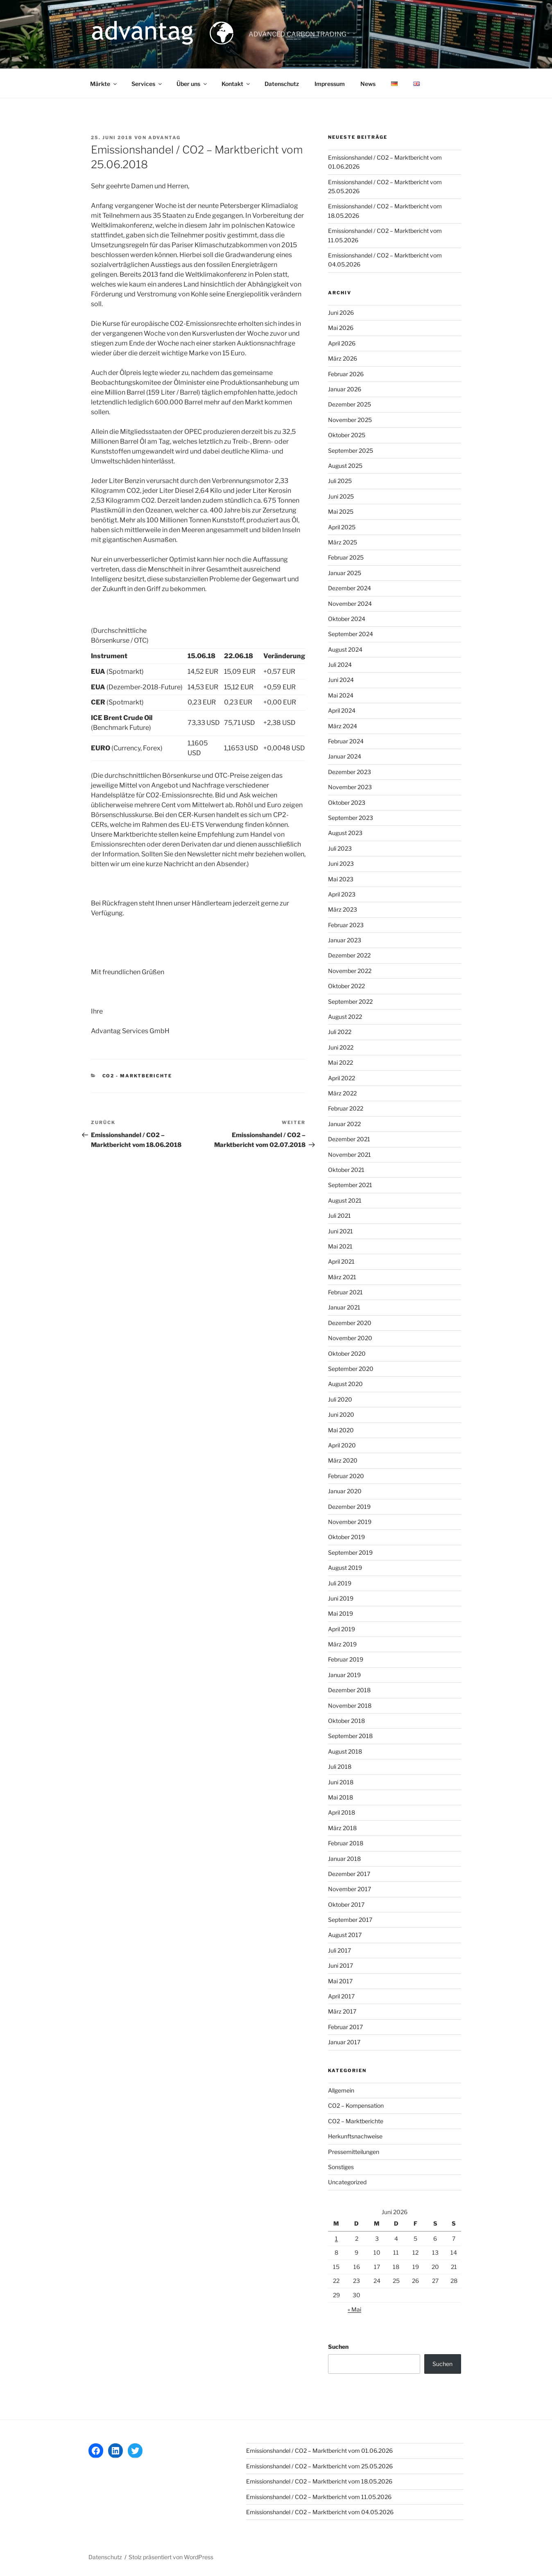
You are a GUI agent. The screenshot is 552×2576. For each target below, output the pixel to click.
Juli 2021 (339, 1215)
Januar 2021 (344, 1307)
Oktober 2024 (346, 618)
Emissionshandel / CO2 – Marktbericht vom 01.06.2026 (319, 2450)
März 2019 (342, 1644)
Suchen (338, 2346)
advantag (164, 137)
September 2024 (350, 633)
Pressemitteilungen (353, 2151)
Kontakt (236, 83)
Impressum (329, 83)
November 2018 (349, 1705)
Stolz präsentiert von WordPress (171, 2556)
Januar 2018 (344, 1858)
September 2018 (350, 1735)
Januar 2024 (344, 756)
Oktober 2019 (346, 1536)
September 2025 (350, 450)
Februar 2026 (346, 373)
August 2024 (345, 649)
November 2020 (350, 1337)
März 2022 (342, 1093)
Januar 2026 (344, 389)
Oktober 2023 (346, 802)
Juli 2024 (340, 664)
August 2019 (345, 1567)
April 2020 (342, 1445)
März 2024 (342, 725)
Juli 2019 (339, 1583)
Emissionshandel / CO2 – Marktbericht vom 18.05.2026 (319, 2481)
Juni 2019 (340, 1598)
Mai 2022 (340, 1062)
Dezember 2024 (349, 588)
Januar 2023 (344, 940)
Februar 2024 (346, 741)
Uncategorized (347, 2182)
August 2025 (345, 465)
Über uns (192, 83)
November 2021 (349, 1154)
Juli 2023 (340, 848)
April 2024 (341, 710)
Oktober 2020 (347, 1353)
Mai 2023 (340, 879)
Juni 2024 (341, 679)
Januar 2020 (345, 1491)
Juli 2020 (340, 1399)
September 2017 (350, 1919)
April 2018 (341, 1812)
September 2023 (350, 817)
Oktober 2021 (346, 1169)
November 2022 (349, 970)
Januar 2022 (344, 1123)
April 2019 (341, 1629)
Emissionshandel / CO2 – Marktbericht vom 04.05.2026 (320, 2511)
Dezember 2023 (349, 771)
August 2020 (345, 1383)
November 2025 (350, 419)
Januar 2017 (344, 2042)
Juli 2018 (339, 1766)
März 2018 (342, 1827)
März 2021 (342, 1276)
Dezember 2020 (349, 1322)
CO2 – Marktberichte (355, 2121)
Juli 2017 (339, 1950)
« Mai (354, 2309)
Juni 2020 (341, 1414)
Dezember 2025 (349, 404)
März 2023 (342, 909)
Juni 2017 (340, 1965)
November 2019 (349, 1521)
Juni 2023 (341, 863)
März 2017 (342, 2011)
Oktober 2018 (346, 1720)
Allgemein (341, 2090)
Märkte (104, 83)
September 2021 (350, 1184)
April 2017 (341, 1996)
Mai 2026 (340, 327)
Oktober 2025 (346, 434)
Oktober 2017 (346, 1904)
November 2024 (350, 603)
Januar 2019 (344, 1674)
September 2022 (350, 1001)
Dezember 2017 (349, 1873)
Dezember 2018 (349, 1689)
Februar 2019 (345, 1659)
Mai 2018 (340, 1797)
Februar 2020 (346, 1475)
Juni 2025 (341, 496)
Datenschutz (282, 83)
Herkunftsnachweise (355, 2136)
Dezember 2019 (349, 1506)
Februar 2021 (345, 1292)
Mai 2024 (340, 695)
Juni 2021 (340, 1231)
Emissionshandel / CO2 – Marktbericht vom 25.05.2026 (319, 2466)
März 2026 (342, 358)
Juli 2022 (339, 1031)
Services (147, 83)
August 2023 (345, 832)
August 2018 (345, 1751)
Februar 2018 (345, 1843)
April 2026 (341, 343)
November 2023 (350, 786)
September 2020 (350, 1368)
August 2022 (345, 1016)
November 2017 (349, 1888)
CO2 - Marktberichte (137, 1076)
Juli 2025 (340, 480)
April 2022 (341, 1078)
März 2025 (342, 542)
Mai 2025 (340, 511)
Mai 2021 (340, 1246)
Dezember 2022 (349, 955)
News (368, 83)
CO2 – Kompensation (356, 2105)
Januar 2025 (344, 572)
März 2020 (342, 1460)
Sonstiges (341, 2166)
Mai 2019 (340, 1613)
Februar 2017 (345, 2026)
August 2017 (345, 1934)
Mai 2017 (340, 1981)
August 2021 (345, 1200)
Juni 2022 (340, 1047)
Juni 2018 (340, 1782)
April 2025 (341, 527)
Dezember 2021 (349, 1139)
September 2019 (350, 1552)
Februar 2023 (346, 924)
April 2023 (341, 894)
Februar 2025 (346, 557)
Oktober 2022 (346, 985)
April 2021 (341, 1261)
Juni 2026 (341, 312)
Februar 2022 (345, 1108)
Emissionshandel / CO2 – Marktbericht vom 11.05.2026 (318, 2496)
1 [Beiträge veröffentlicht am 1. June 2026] (336, 2238)
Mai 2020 (341, 1430)
